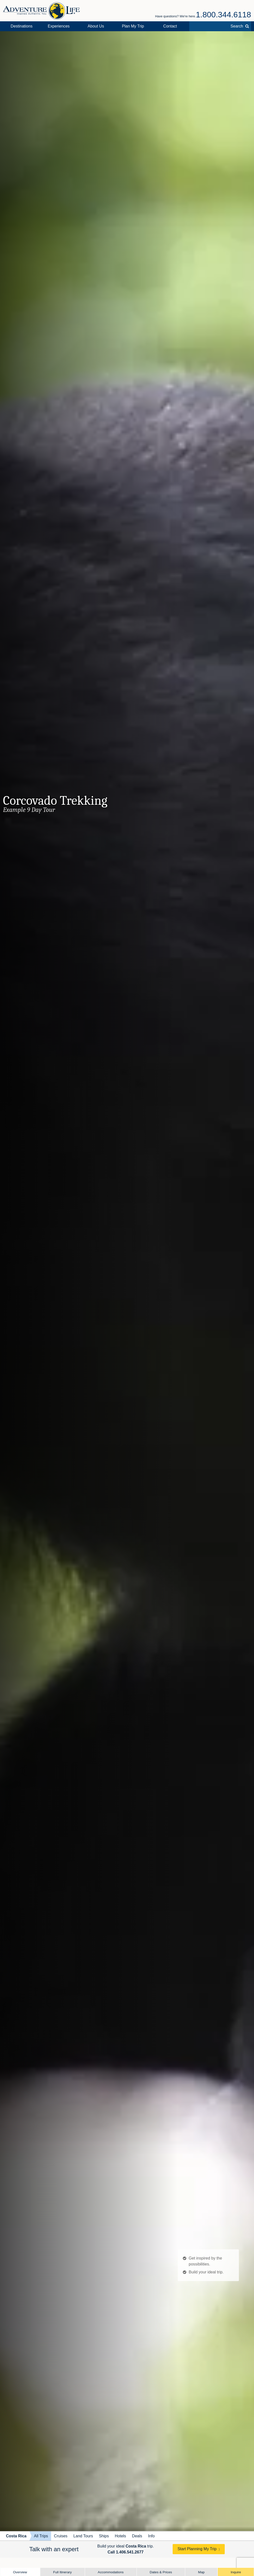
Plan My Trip (133, 26)
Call (126, 2552)
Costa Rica (16, 2536)
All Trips (41, 2536)
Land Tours (83, 2536)
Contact (170, 26)
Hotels (120, 2536)
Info (151, 2536)
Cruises (60, 2536)
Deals (137, 2536)
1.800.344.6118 (223, 14)
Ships (104, 2536)
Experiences (59, 26)
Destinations (21, 26)
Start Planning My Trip (197, 2549)
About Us (96, 26)
